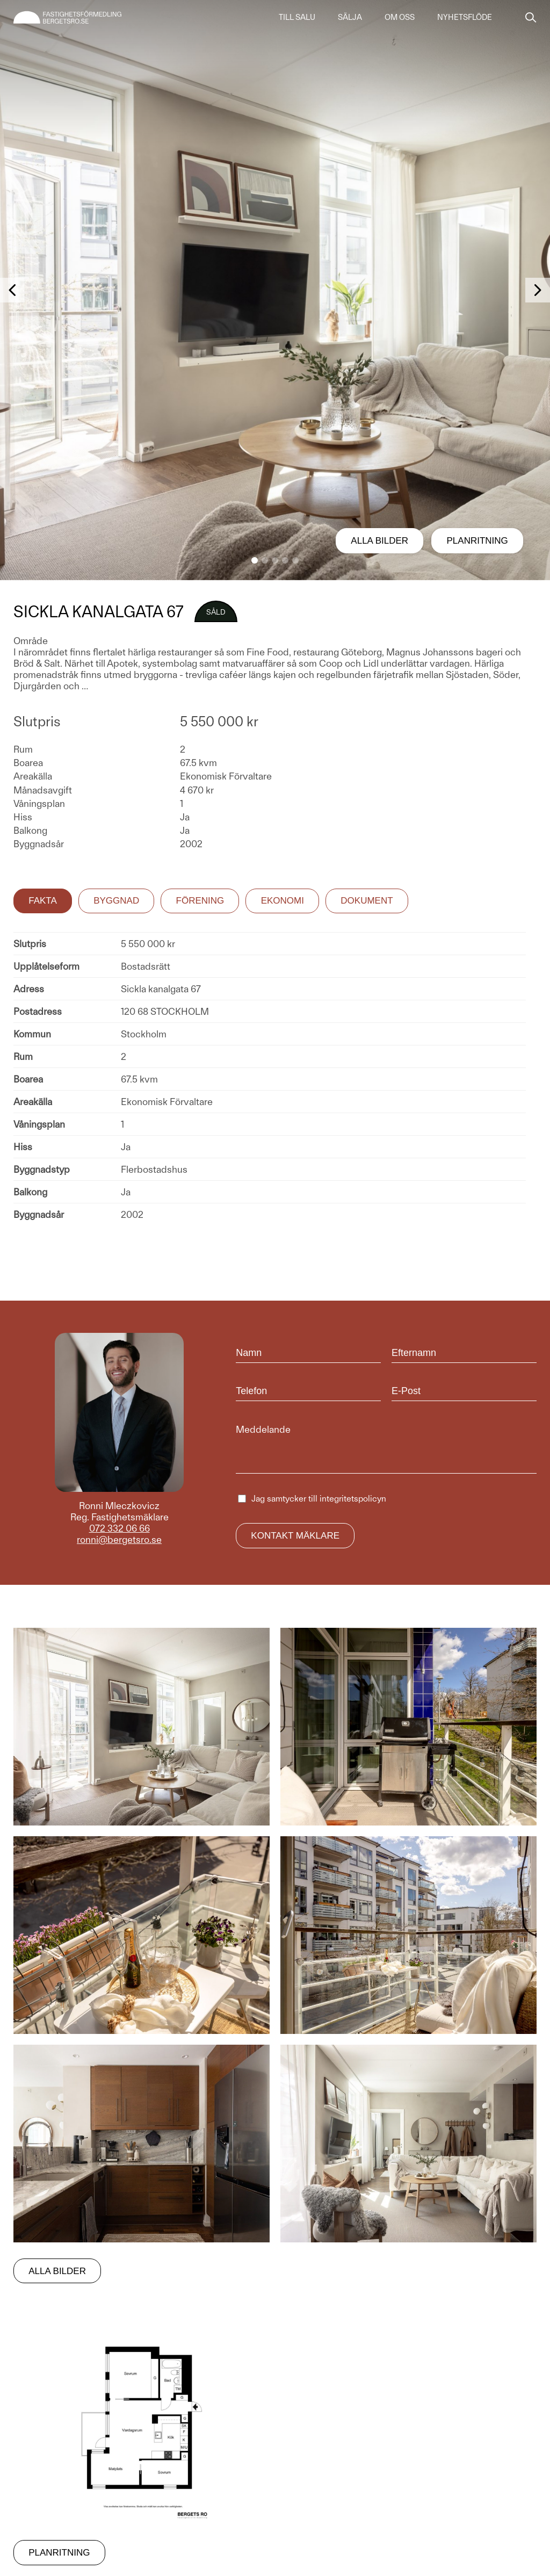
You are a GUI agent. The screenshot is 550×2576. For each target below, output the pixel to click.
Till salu (297, 17)
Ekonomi (282, 901)
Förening (200, 901)
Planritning (477, 541)
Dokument (367, 901)
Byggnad (116, 901)
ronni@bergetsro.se (119, 1539)
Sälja (350, 17)
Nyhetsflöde (464, 17)
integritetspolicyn (353, 1498)
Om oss (400, 17)
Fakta (42, 901)
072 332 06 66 (119, 1528)
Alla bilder (379, 541)
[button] (254, 560)
